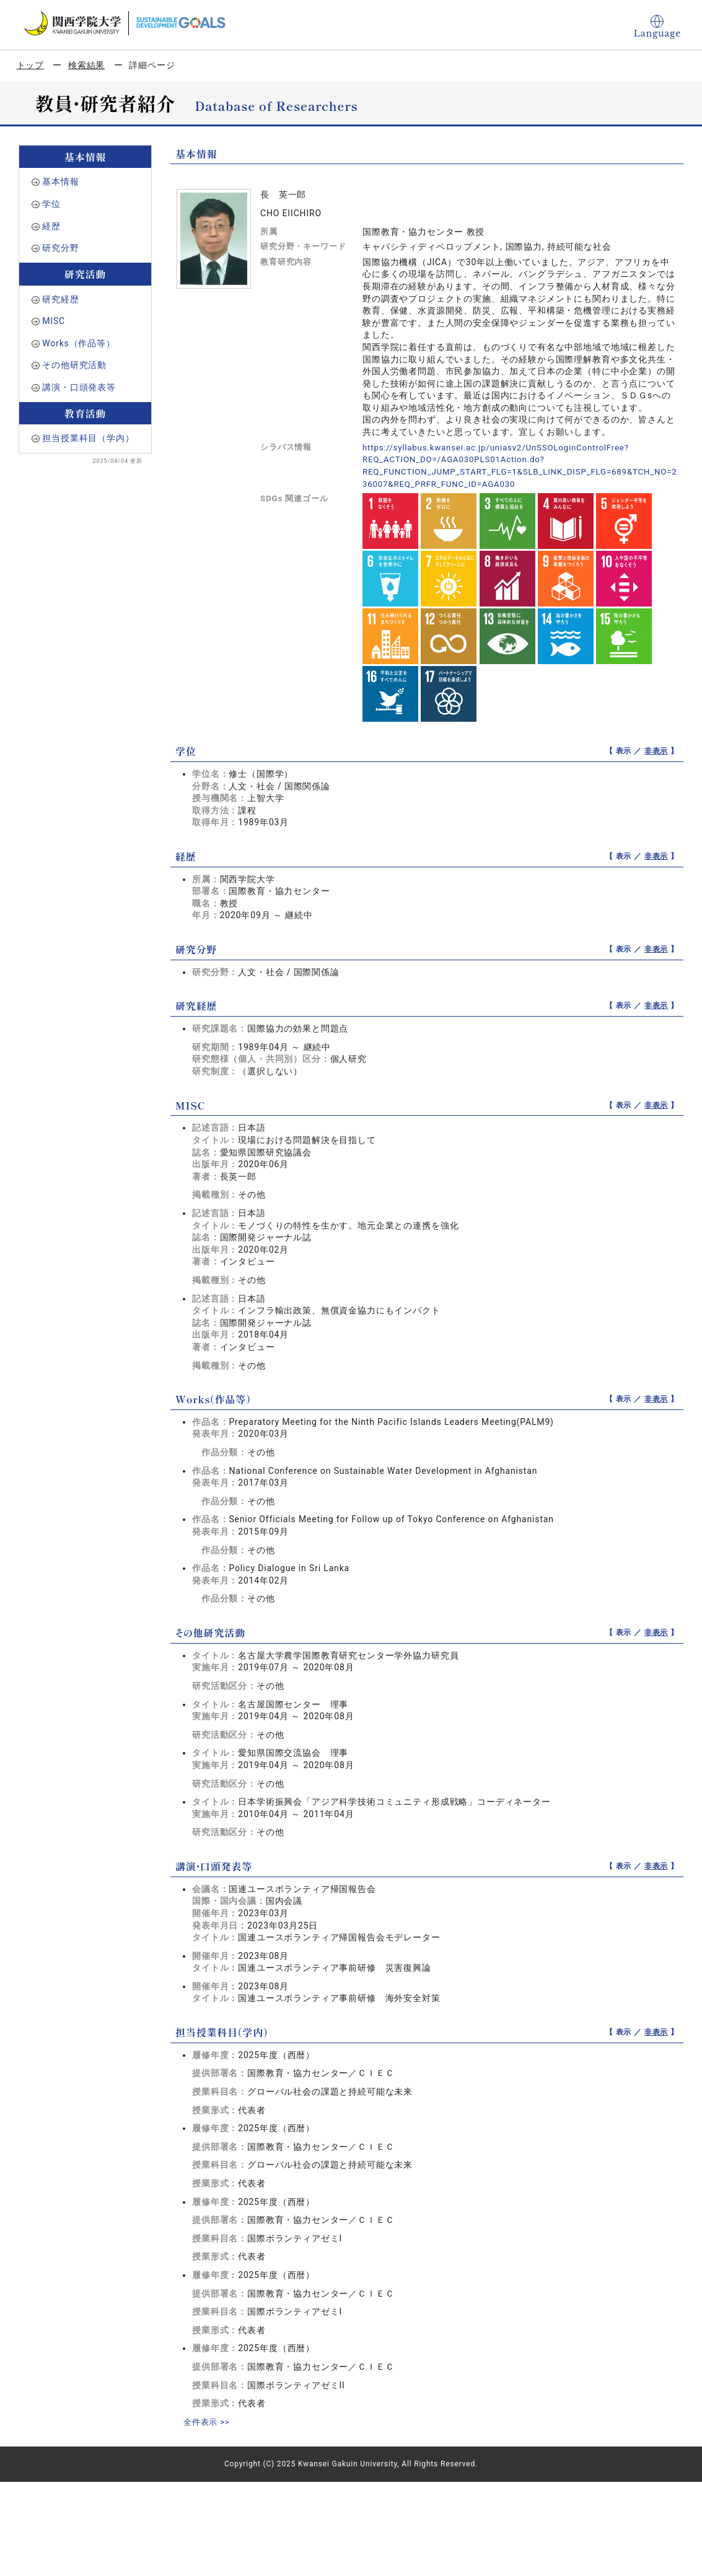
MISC (53, 321)
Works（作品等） (78, 343)
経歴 (51, 226)
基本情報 (60, 181)
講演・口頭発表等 (79, 387)
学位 (51, 204)
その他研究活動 (74, 365)
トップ (31, 65)
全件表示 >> (208, 2422)
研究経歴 (60, 299)
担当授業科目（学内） (88, 438)
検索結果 (86, 65)
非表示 (656, 751)
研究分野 (60, 248)
